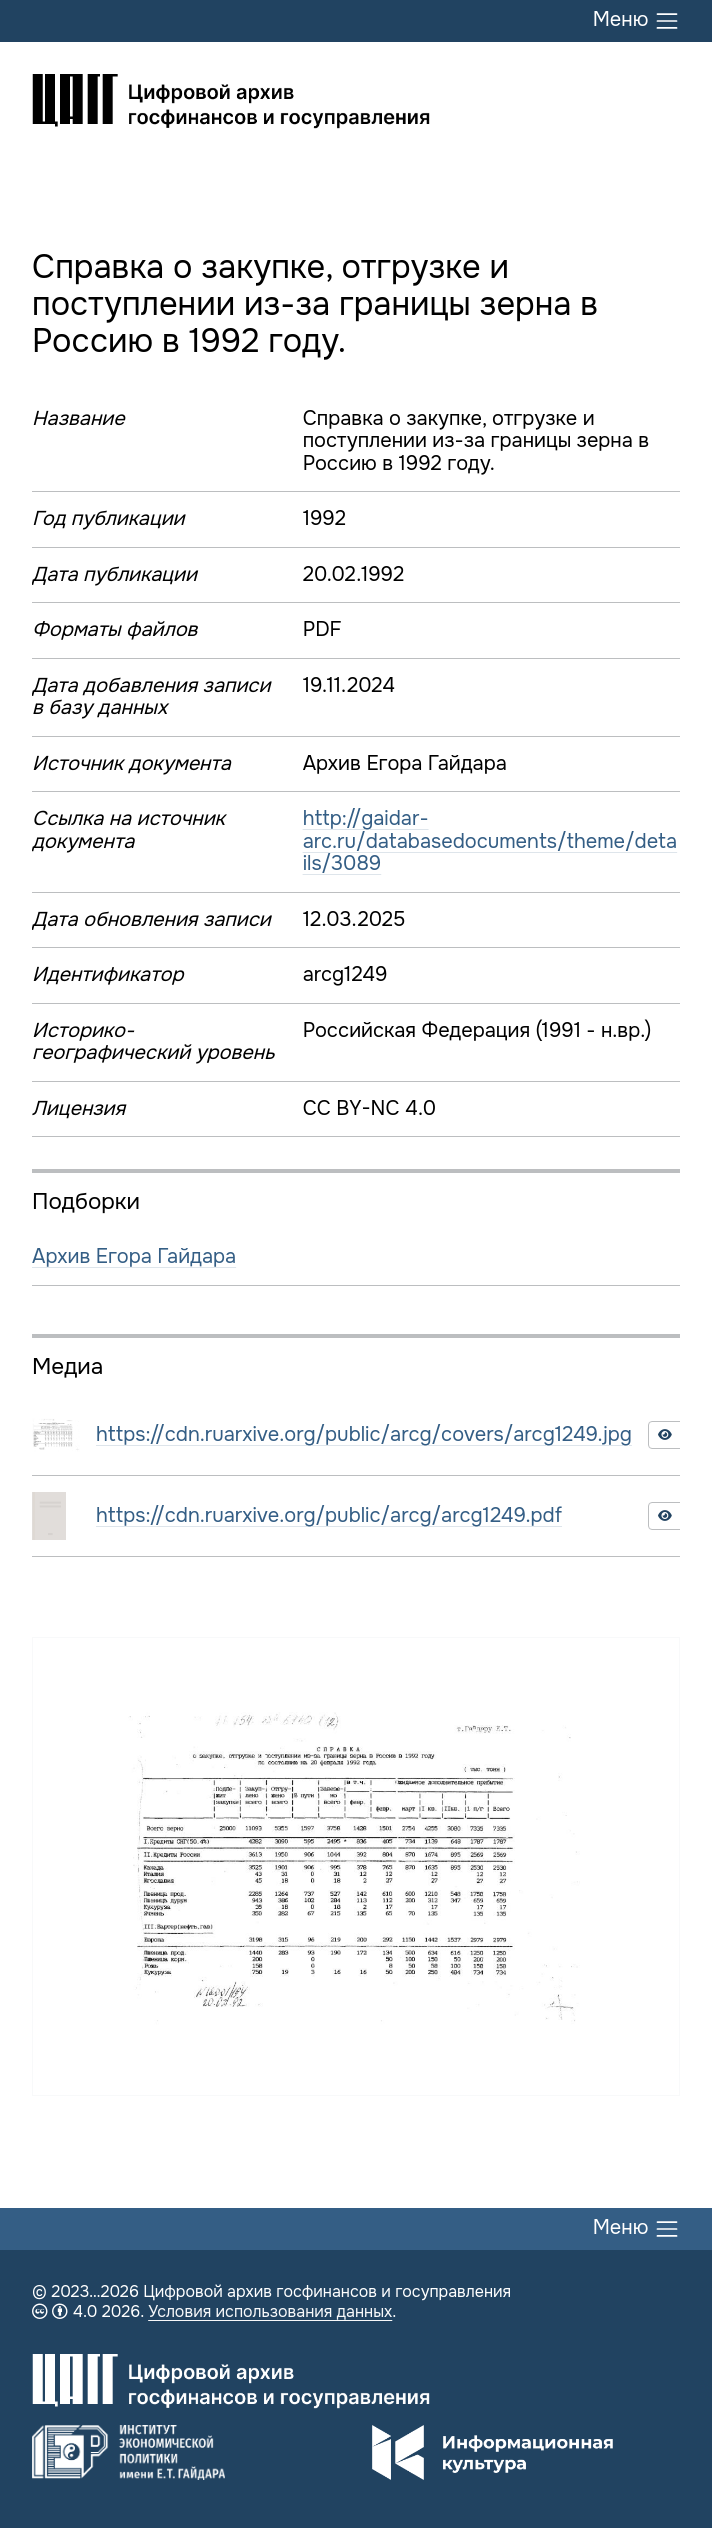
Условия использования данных (270, 2311)
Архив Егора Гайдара (134, 1256)
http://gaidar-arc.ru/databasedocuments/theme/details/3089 (490, 841)
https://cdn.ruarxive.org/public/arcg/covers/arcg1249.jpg (364, 1434)
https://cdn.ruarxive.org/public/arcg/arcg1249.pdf (329, 1515)
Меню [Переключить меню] (636, 21)
